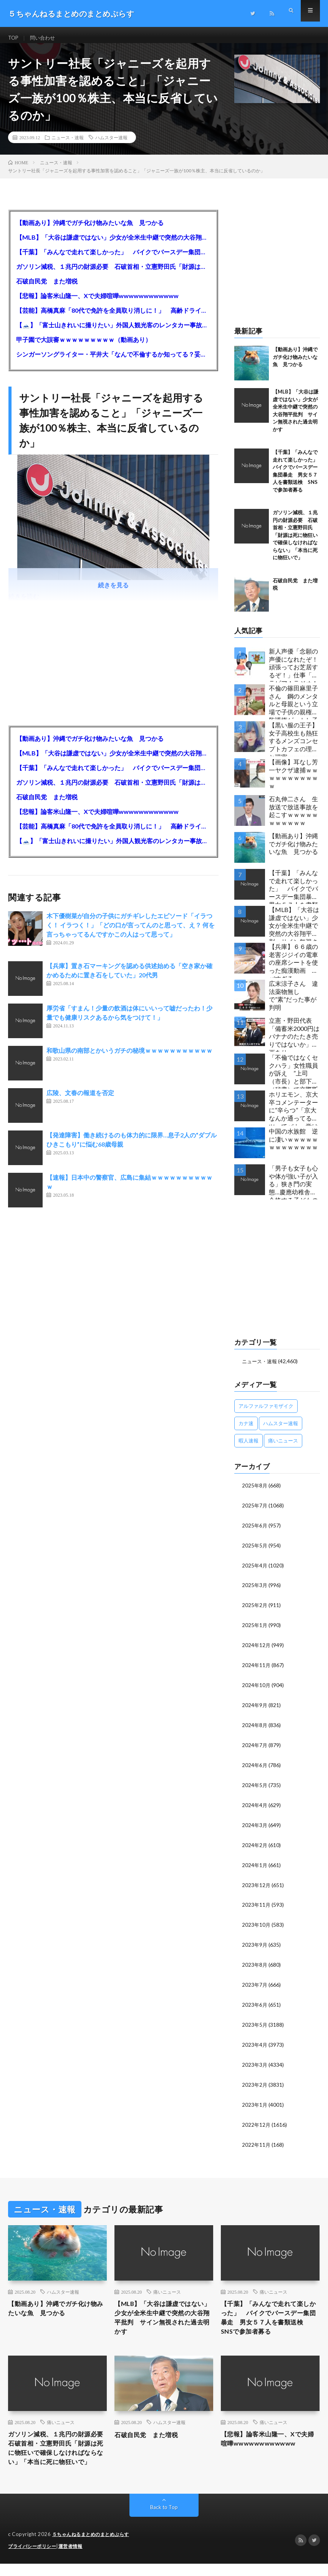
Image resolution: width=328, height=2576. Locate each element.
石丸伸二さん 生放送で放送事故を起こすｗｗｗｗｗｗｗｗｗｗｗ (293, 817)
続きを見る (113, 591)
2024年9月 (255, 1707)
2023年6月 (255, 2002)
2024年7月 (255, 1747)
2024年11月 (256, 1668)
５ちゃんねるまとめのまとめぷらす (93, 2547)
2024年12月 (256, 1649)
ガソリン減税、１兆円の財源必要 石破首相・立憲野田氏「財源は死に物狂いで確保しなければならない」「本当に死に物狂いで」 (113, 273)
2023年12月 (256, 1884)
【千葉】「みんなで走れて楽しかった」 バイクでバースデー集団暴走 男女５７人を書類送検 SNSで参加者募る (113, 258)
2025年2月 (255, 1609)
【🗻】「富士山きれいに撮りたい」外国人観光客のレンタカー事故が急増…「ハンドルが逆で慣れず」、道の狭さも (113, 331)
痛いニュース (167, 2286)
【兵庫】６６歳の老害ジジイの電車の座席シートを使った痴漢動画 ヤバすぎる (293, 967)
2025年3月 (255, 1590)
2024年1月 (255, 1864)
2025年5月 (255, 1550)
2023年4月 (255, 2041)
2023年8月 (255, 1962)
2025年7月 (255, 1511)
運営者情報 (75, 2559)
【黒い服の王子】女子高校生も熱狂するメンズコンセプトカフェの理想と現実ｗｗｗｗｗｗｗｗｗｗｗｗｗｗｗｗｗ (293, 745)
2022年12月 (256, 2119)
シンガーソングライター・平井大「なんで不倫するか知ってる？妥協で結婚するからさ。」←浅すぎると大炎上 (113, 361)
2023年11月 (256, 1904)
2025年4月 (255, 1570)
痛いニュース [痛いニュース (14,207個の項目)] (283, 1447)
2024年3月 (255, 1825)
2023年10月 (256, 1923)
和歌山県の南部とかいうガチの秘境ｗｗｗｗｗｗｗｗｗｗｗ (129, 1057)
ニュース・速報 (67, 144)
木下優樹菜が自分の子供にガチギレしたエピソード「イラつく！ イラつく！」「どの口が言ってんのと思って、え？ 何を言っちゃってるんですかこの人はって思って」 (130, 932)
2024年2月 (255, 1845)
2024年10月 (256, 1688)
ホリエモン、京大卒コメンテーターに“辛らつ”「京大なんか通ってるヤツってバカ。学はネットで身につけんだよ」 (293, 1114)
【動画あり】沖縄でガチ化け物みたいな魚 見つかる (90, 229)
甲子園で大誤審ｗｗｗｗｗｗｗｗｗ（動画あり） (83, 346)
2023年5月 (255, 2021)
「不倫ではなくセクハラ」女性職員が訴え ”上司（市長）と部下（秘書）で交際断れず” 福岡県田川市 (293, 1077)
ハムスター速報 (111, 144)
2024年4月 (255, 1805)
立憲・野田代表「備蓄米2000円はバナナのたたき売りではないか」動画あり (294, 1041)
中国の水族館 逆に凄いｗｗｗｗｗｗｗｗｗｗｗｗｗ (293, 1146)
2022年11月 (256, 2139)
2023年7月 (255, 1982)
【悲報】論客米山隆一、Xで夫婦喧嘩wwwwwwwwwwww (97, 302)
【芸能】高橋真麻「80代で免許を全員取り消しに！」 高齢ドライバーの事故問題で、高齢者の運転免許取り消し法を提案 (113, 317)
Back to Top (163, 2520)
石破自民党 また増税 (47, 288)
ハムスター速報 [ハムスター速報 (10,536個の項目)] (280, 1430)
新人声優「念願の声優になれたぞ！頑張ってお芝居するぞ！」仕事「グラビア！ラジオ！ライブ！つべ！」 (293, 671)
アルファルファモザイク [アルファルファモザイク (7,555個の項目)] (266, 1412)
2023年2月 (255, 2080)
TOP (14, 38)
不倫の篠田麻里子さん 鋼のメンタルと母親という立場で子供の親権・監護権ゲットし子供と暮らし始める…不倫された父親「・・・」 (293, 708)
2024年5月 (255, 1786)
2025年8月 (255, 1492)
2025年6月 (255, 1531)
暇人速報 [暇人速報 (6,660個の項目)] (248, 1447)
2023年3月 (255, 2060)
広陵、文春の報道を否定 (80, 1099)
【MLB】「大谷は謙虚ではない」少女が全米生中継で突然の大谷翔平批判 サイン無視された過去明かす (113, 244)
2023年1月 (255, 2100)
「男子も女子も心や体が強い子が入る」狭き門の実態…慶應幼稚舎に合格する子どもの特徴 (293, 1188)
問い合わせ (44, 38)
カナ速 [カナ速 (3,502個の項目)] (246, 1430)
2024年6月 (255, 1766)
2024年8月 (255, 1727)
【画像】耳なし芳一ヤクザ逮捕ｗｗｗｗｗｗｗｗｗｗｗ (293, 780)
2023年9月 (255, 1943)
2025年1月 (255, 1629)
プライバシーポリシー (34, 2559)
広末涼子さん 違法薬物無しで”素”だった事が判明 (293, 1002)
